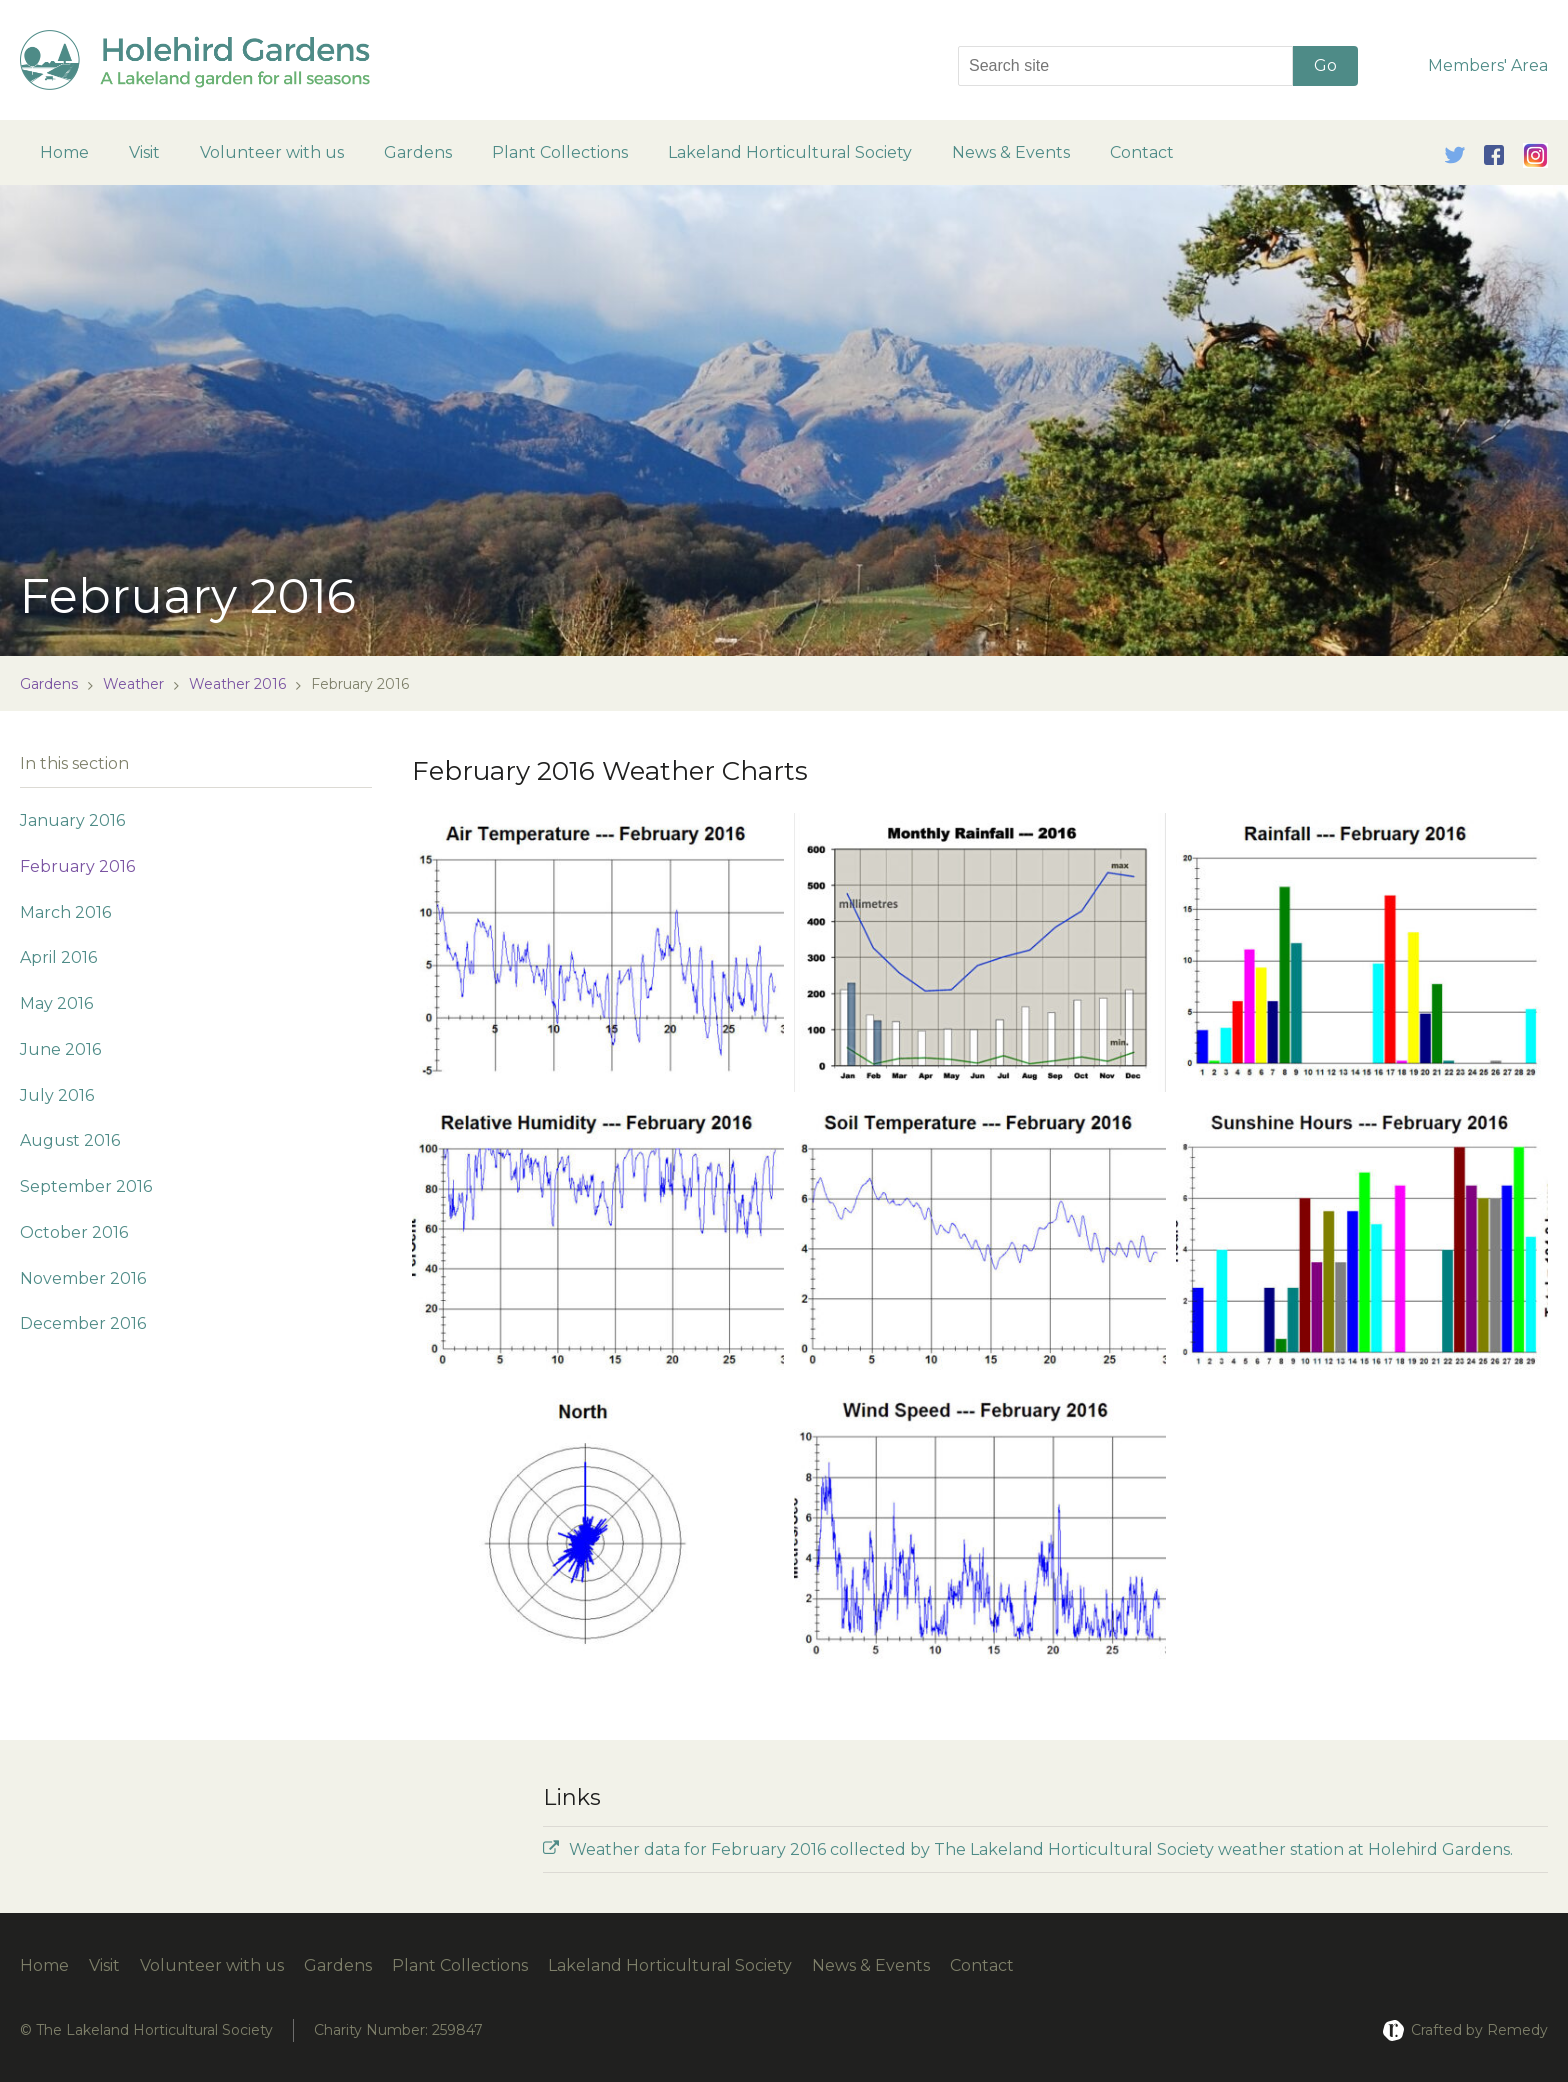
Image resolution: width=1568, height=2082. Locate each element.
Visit (144, 152)
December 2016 (83, 1323)
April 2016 (58, 957)
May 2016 (56, 1003)
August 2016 (70, 1140)
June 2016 (60, 1049)
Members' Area (1488, 65)
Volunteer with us (272, 152)
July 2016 (57, 1095)
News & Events (1011, 152)
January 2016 (72, 820)
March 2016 (65, 912)
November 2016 (83, 1278)
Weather (133, 684)
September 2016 (86, 1186)
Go (1325, 65)
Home (64, 152)
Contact (1142, 152)
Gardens (418, 152)
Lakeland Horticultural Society (790, 152)
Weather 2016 (237, 684)
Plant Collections (560, 152)
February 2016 (77, 866)
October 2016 (74, 1232)
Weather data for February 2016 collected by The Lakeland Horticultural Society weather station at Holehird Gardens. (1028, 1849)
